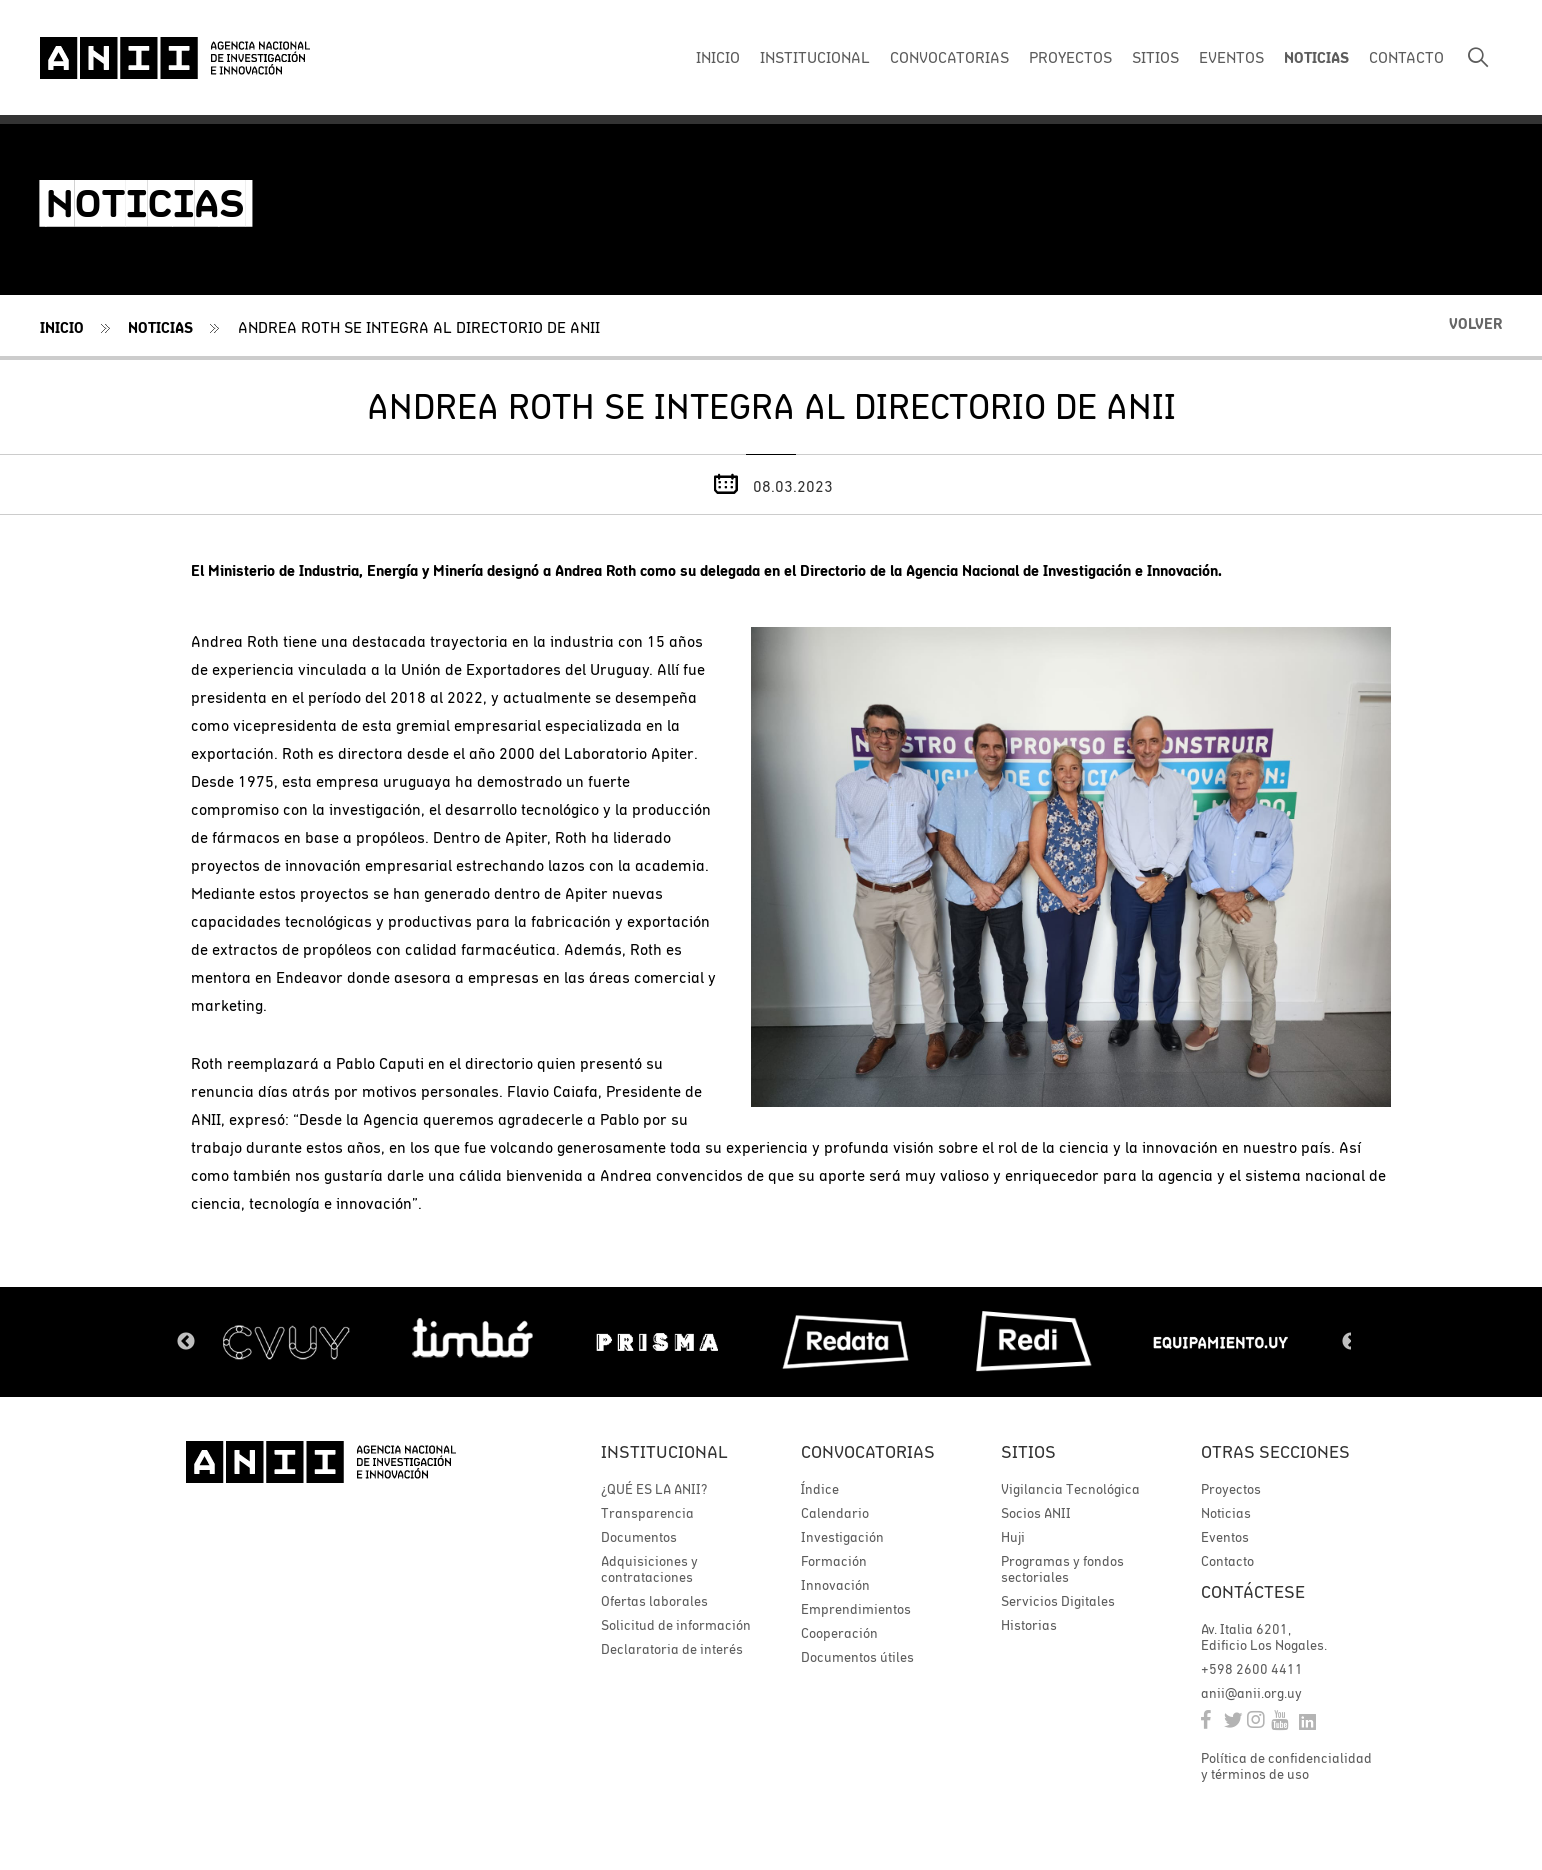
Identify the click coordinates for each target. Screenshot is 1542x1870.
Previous (186, 1342)
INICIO (718, 57)
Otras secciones (1275, 1451)
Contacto (1227, 1561)
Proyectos (1231, 1489)
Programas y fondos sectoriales (1062, 1569)
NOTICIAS (1316, 57)
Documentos (639, 1537)
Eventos (1225, 1537)
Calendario (835, 1513)
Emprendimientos (856, 1609)
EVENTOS (1231, 57)
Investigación (842, 1537)
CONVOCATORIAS (949, 57)
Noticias (160, 327)
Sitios (1028, 1451)
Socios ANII (1036, 1513)
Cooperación (839, 1633)
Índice (820, 1489)
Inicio (62, 327)
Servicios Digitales (1058, 1601)
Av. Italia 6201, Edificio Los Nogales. (1264, 1637)
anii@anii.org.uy (1251, 1693)
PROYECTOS (1070, 57)
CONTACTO (1406, 57)
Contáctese (1253, 1591)
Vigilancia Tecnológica (1070, 1489)
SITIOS (1155, 57)
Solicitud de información (676, 1625)
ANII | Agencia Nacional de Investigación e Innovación (175, 58)
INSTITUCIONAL (815, 57)
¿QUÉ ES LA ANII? (654, 1489)
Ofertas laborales (654, 1601)
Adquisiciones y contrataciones (649, 1569)
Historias (1029, 1625)
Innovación (835, 1585)
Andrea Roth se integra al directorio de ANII (419, 327)
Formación (834, 1561)
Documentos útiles (857, 1657)
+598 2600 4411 (1252, 1669)
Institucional (664, 1451)
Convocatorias (868, 1451)
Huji (1013, 1537)
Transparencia (647, 1513)
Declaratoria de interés (672, 1649)
